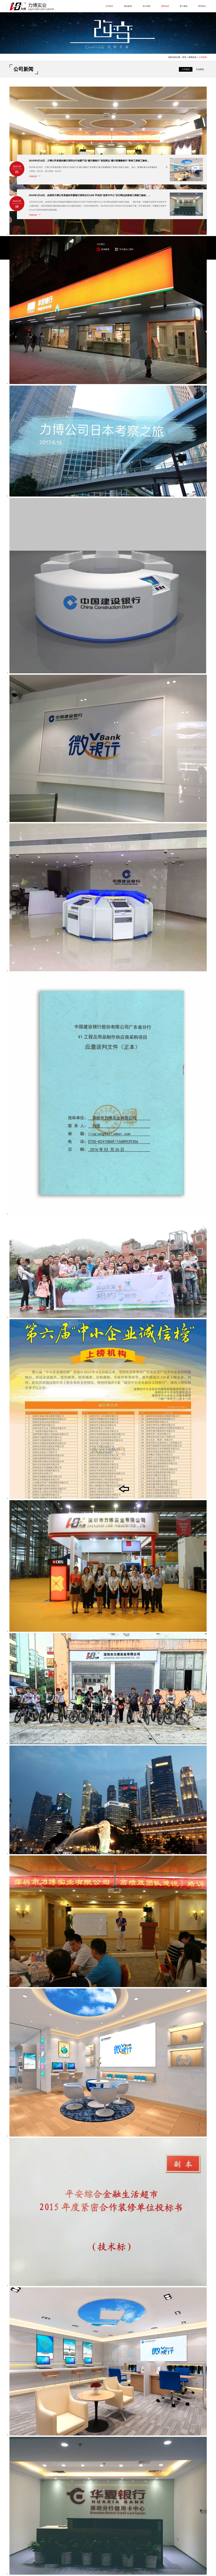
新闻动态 (165, 6)
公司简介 (109, 6)
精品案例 (128, 6)
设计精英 (147, 6)
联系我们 (202, 6)
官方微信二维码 (126, 249)
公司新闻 (186, 69)
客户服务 (184, 6)
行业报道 (200, 69)
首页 (184, 57)
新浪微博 (105, 249)
